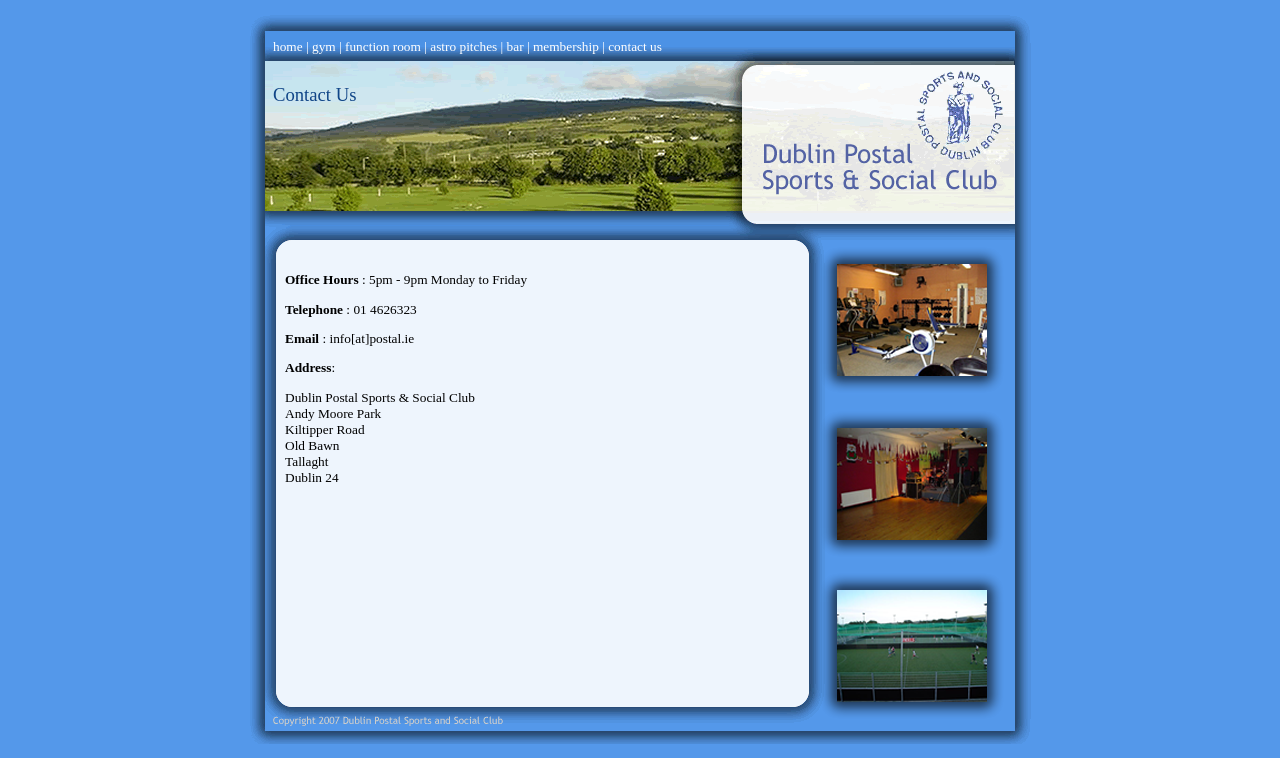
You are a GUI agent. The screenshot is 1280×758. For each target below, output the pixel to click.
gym (324, 46)
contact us (635, 46)
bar (515, 46)
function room (383, 46)
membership (566, 46)
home (288, 46)
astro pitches (463, 46)
